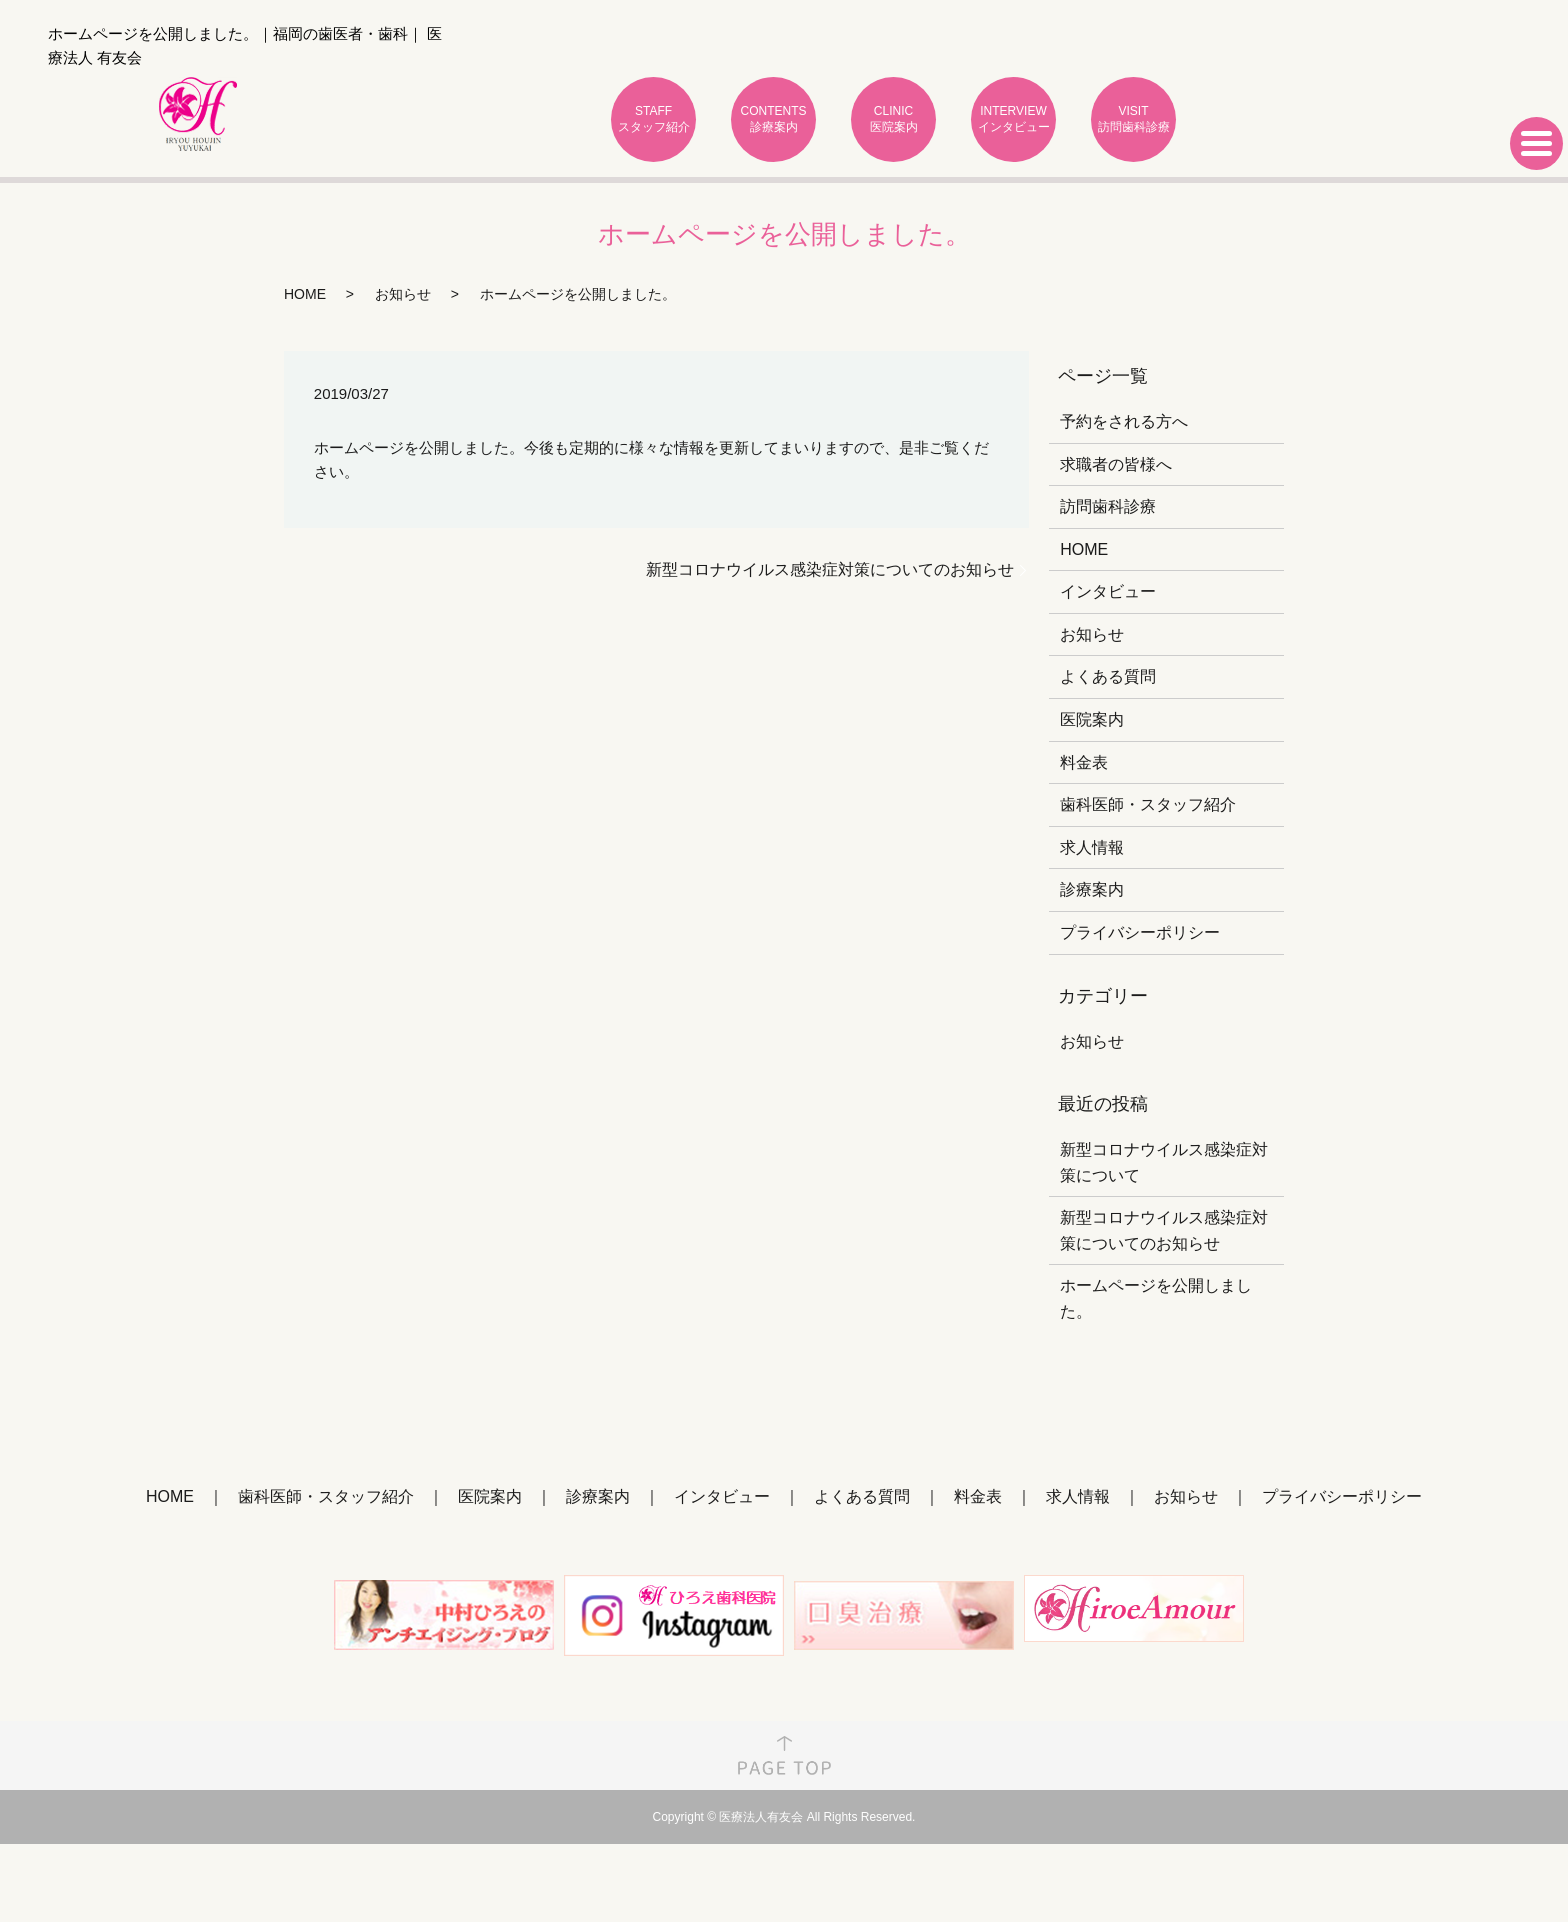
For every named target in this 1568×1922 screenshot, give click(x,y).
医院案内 (1092, 719)
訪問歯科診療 (1108, 506)
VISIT (1133, 119)
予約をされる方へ (1124, 421)
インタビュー (1108, 591)
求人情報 (1092, 847)
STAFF (653, 119)
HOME (305, 294)
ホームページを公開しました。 (1156, 1298)
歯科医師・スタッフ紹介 (1148, 804)
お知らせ (403, 294)
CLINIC (893, 119)
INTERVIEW (1013, 119)
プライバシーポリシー (1140, 932)
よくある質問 (1108, 676)
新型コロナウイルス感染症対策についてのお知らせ (830, 569)
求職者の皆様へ (1116, 464)
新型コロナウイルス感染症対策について (1164, 1162)
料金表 (1084, 762)
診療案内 (1092, 889)
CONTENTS (773, 119)
